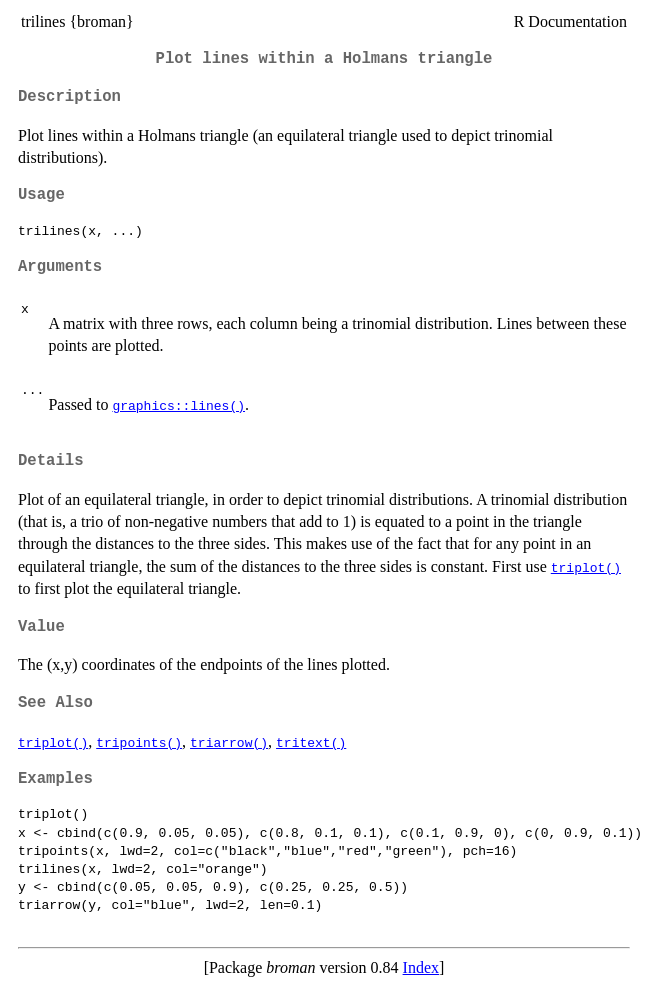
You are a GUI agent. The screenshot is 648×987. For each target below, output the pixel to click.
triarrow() (229, 742)
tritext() (311, 742)
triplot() (586, 567)
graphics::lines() (178, 405)
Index (421, 967)
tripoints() (139, 742)
